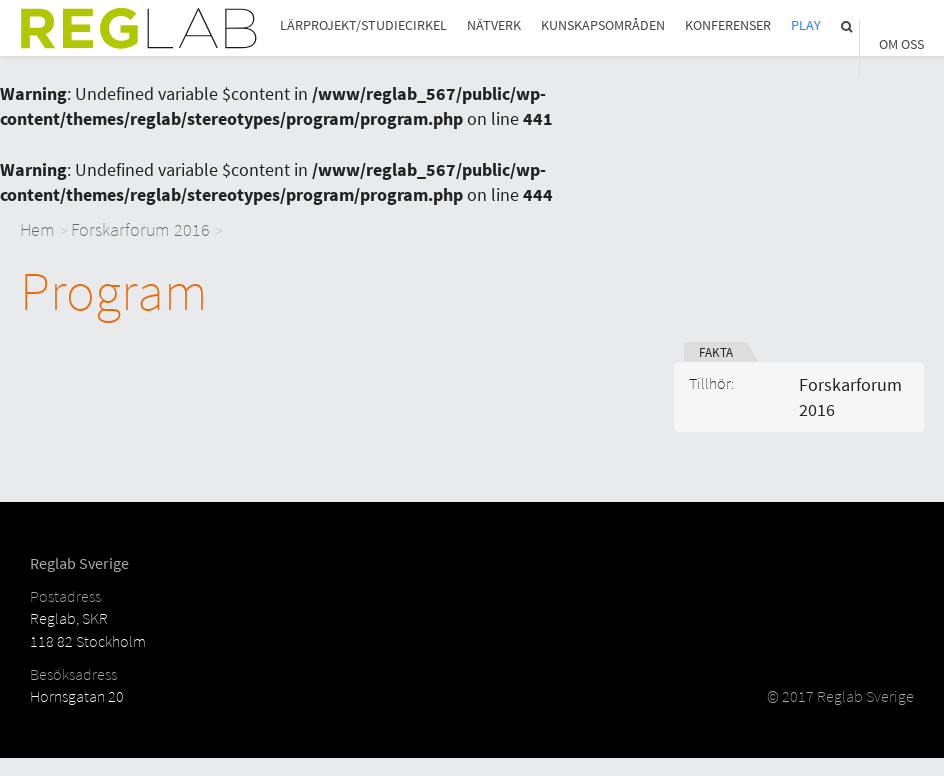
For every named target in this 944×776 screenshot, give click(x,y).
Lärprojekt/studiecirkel (363, 25)
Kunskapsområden (603, 25)
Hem (37, 229)
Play (806, 25)
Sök (848, 26)
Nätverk (494, 25)
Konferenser (728, 25)
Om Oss (901, 44)
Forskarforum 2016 (140, 229)
